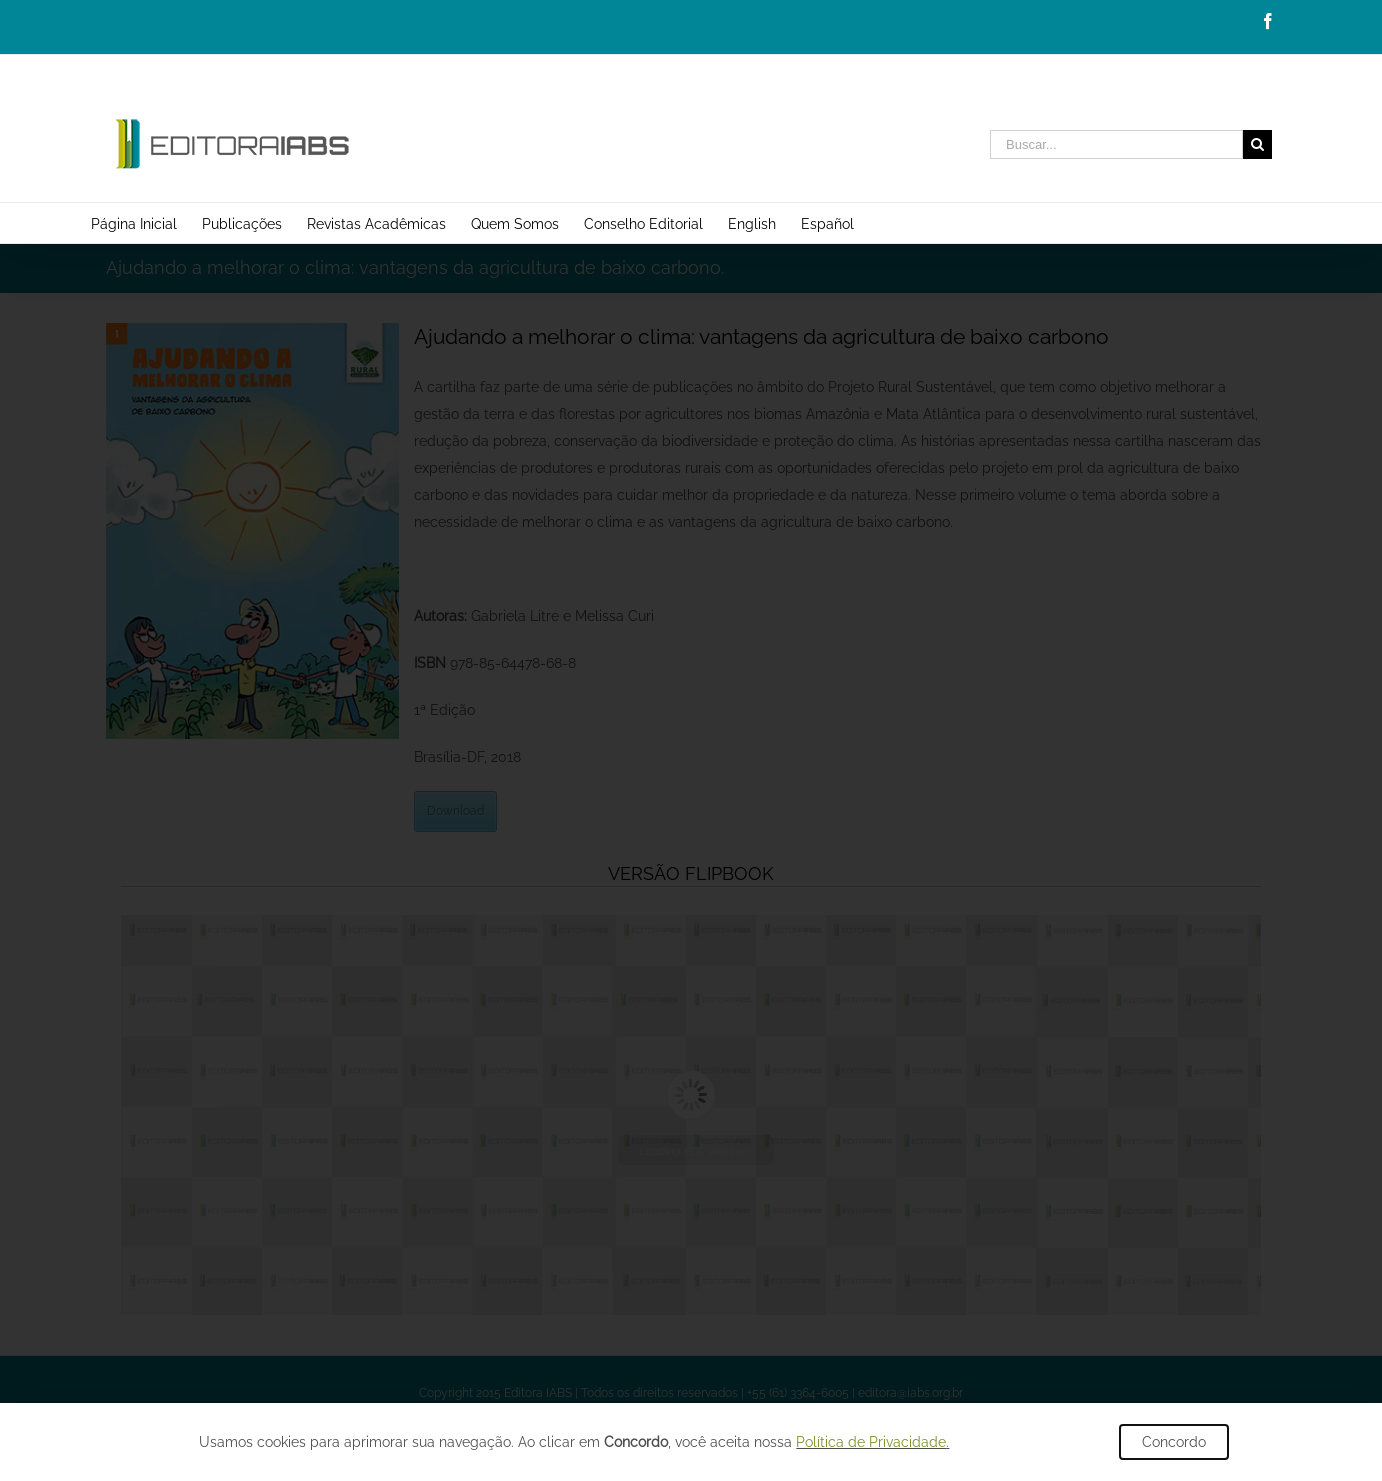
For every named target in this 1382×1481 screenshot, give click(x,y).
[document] (691, 740)
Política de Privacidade (871, 1442)
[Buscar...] (1116, 144)
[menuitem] (146, 223)
